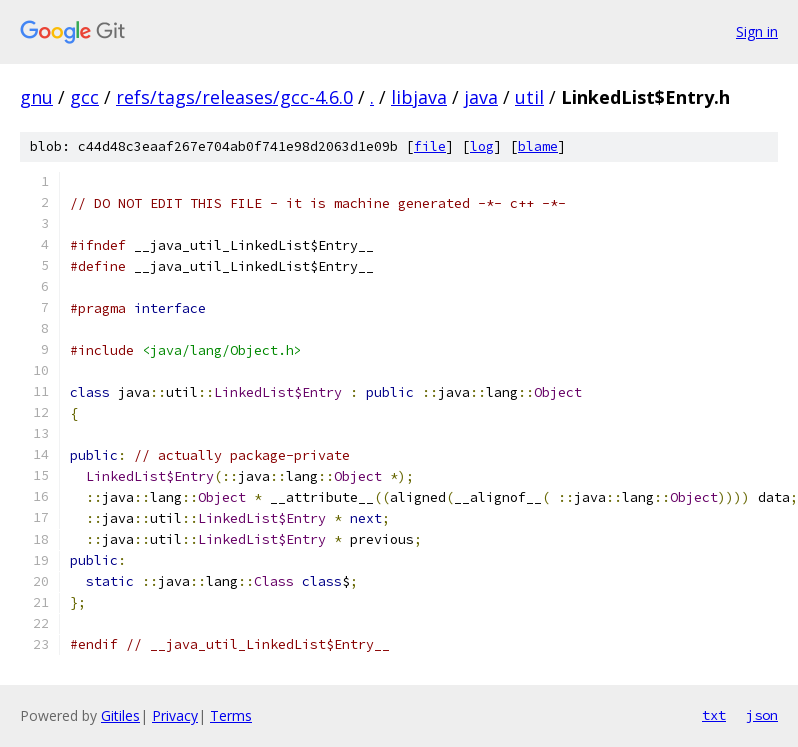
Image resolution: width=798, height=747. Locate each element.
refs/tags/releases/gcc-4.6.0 (234, 97)
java (481, 97)
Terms (231, 715)
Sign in (757, 31)
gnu (36, 97)
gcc (84, 97)
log (482, 146)
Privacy (175, 715)
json (762, 715)
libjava (419, 97)
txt (714, 715)
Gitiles (120, 715)
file (430, 146)
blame (538, 146)
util (529, 97)
